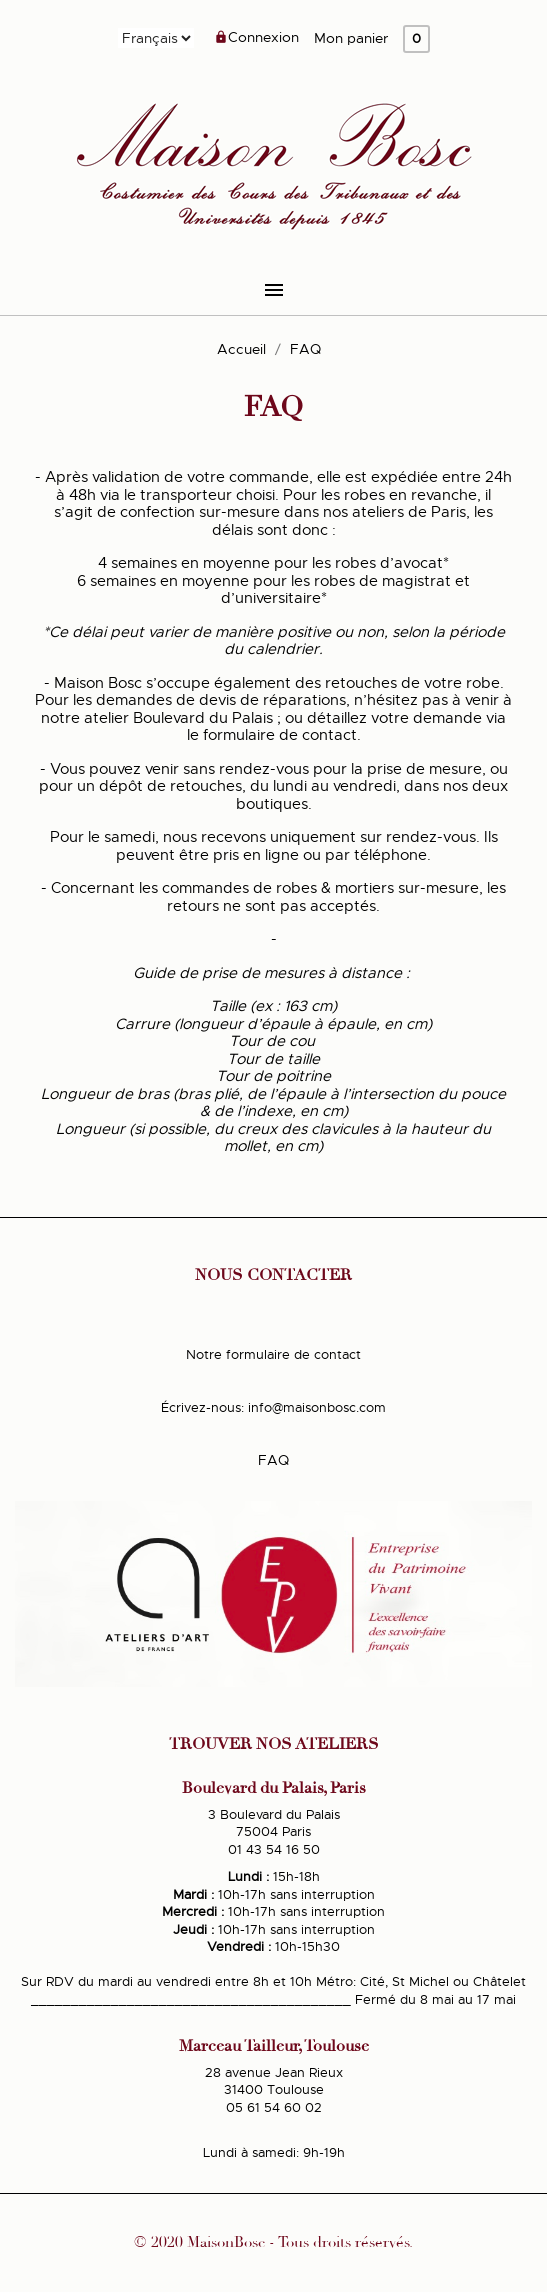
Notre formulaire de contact (273, 1354)
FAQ (273, 1460)
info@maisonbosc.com (317, 1407)
